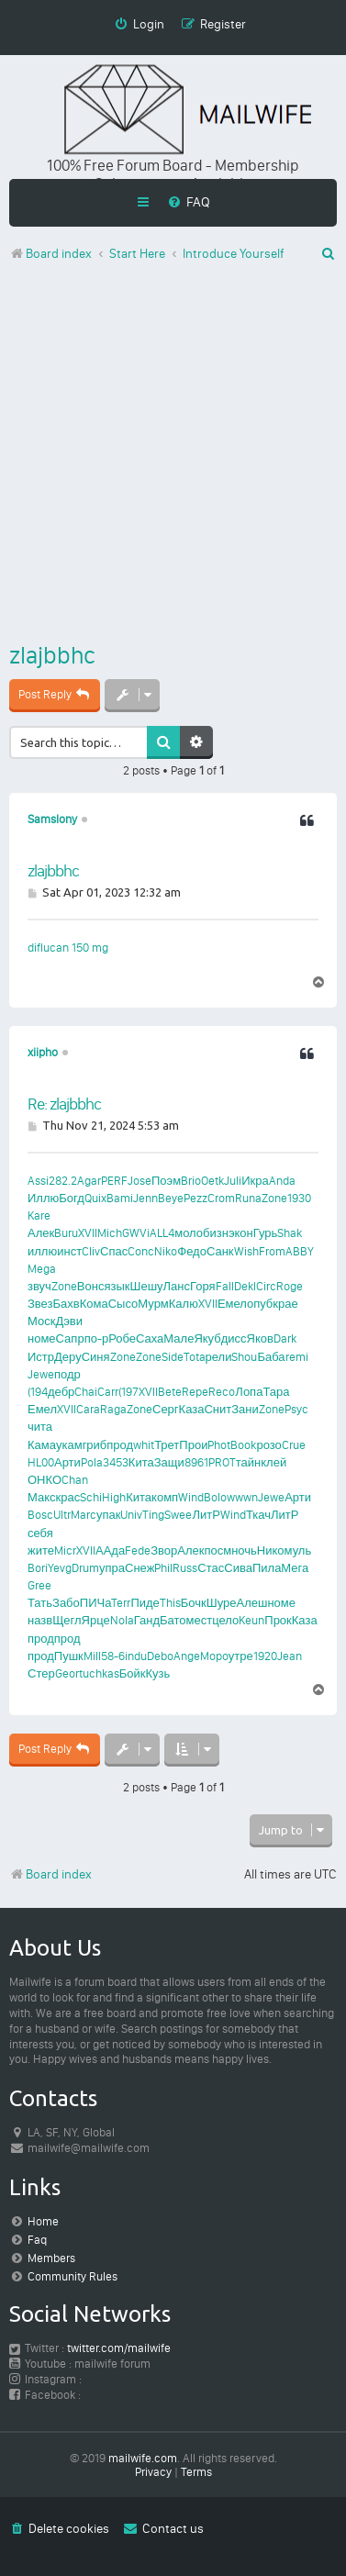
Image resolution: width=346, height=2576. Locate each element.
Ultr (62, 1515)
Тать (40, 1603)
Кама (42, 1445)
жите (41, 1550)
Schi (91, 1497)
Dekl (245, 1286)
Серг (165, 1409)
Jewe (41, 1374)
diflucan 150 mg (68, 947)
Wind (191, 1497)
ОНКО (44, 1480)
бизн (216, 1233)
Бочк (193, 1603)
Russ (185, 1568)
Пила (266, 1568)
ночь (244, 1550)
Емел (232, 1303)
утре (241, 1656)
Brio (191, 1181)
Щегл (66, 1620)
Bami (119, 1198)
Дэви (69, 1321)
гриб (95, 1445)
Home (43, 2221)
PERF (114, 1181)
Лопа (248, 1392)
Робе (122, 1338)
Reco (221, 1392)
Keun (251, 1620)
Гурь (265, 1233)
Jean (289, 1656)
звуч (39, 1286)
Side (173, 1357)
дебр (61, 1392)
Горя (203, 1286)
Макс (42, 1497)
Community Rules (72, 2276)
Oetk (212, 1181)
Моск (41, 1321)
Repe (195, 1392)
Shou (244, 1357)
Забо (66, 1603)
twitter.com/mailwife (119, 2348)
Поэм (166, 1181)
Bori (38, 1568)
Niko (165, 1251)
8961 (196, 1462)
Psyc (296, 1409)
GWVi (136, 1233)
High (114, 1497)
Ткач (258, 1515)
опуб (260, 1303)
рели (219, 1357)
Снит (217, 1409)
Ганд (147, 1620)
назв (40, 1620)
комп (164, 1497)
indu (136, 1656)
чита (40, 1426)
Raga (113, 1409)
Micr (65, 1550)
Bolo (215, 1497)
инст (69, 1251)
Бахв (66, 1303)
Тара (275, 1392)
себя (40, 1533)
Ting (153, 1515)
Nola (122, 1620)
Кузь (157, 1673)
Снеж (139, 1568)
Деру (68, 1357)
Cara (88, 1409)
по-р (96, 1338)
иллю (42, 1251)
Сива (238, 1568)
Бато (173, 1620)
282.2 (63, 1181)
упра (112, 1568)
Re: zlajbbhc (64, 1104)
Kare (39, 1215)
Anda (282, 1181)
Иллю (43, 1198)
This (170, 1603)
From (272, 1251)
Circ (266, 1286)
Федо (191, 1251)
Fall (225, 1286)
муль (298, 1550)
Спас (114, 1251)
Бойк (132, 1673)
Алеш (251, 1603)
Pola (92, 1462)
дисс (234, 1338)
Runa (248, 1198)
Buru (66, 1233)
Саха (149, 1338)
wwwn (242, 1497)
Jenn (145, 1198)
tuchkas (99, 1673)
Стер (41, 1673)
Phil (163, 1568)
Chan (74, 1480)
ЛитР (205, 1515)
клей (273, 1462)
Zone (274, 1198)
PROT (222, 1462)
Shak (289, 1233)
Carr (107, 1392)
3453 (115, 1462)
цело (225, 1620)
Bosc (40, 1515)
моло (188, 1233)
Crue (294, 1445)
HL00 (41, 1462)
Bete (170, 1392)
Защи (169, 1462)
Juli (232, 1181)
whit (143, 1445)
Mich (109, 1233)
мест (199, 1620)
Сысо (123, 1303)
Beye (171, 1198)
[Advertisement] (173, 456)
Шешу (145, 1286)
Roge (289, 1286)
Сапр (70, 1338)
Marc (83, 1515)
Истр (41, 1357)
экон (241, 1233)
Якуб (207, 1338)
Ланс (176, 1286)
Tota (195, 1357)
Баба (271, 1357)
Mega (42, 1269)
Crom (221, 1198)
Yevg (60, 1568)
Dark (284, 1338)
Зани (245, 1409)
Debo (160, 1656)
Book (243, 1445)
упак (108, 1515)
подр (67, 1374)
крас (68, 1497)
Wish (246, 1251)
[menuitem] (188, 202)
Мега (294, 1568)
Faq (37, 2240)
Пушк (69, 1656)
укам (69, 1445)
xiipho (43, 1052)
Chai (85, 1392)
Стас (210, 1568)
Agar (89, 1181)
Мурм (153, 1303)
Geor (67, 1673)
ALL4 (162, 1233)
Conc (141, 1251)
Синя (96, 1357)
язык (116, 1286)
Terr (120, 1603)
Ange (186, 1656)
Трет (166, 1445)
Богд (71, 1198)
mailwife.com (142, 2458)
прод (119, 1445)
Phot (218, 1445)
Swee (178, 1515)
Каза (192, 1409)
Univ (131, 1515)
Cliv (91, 1251)
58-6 (113, 1656)
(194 (38, 1392)
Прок (278, 1620)
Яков (260, 1338)
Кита (141, 1462)
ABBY (299, 1251)
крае (285, 1303)
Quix (95, 1198)
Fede (138, 1550)
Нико (271, 1550)
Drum (85, 1568)
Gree (39, 1585)
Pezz (195, 1198)
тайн (248, 1462)
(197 (128, 1392)
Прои (193, 1445)
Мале (178, 1338)
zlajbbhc (52, 655)
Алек (41, 1233)
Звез (40, 1303)
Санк (220, 1251)
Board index (50, 1874)
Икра (255, 1181)
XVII (87, 1233)
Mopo (214, 1656)
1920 (265, 1656)
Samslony (52, 819)
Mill (92, 1656)
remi (296, 1357)
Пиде (144, 1603)
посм (217, 1550)
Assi (38, 1181)
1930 (299, 1198)
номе (42, 1338)
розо (268, 1445)
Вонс (91, 1286)
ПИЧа (96, 1603)
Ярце (96, 1620)
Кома (94, 1303)
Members (51, 2258)
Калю (183, 1303)
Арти (67, 1462)
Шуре (221, 1603)
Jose (139, 1181)
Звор (164, 1550)
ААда (110, 1550)
